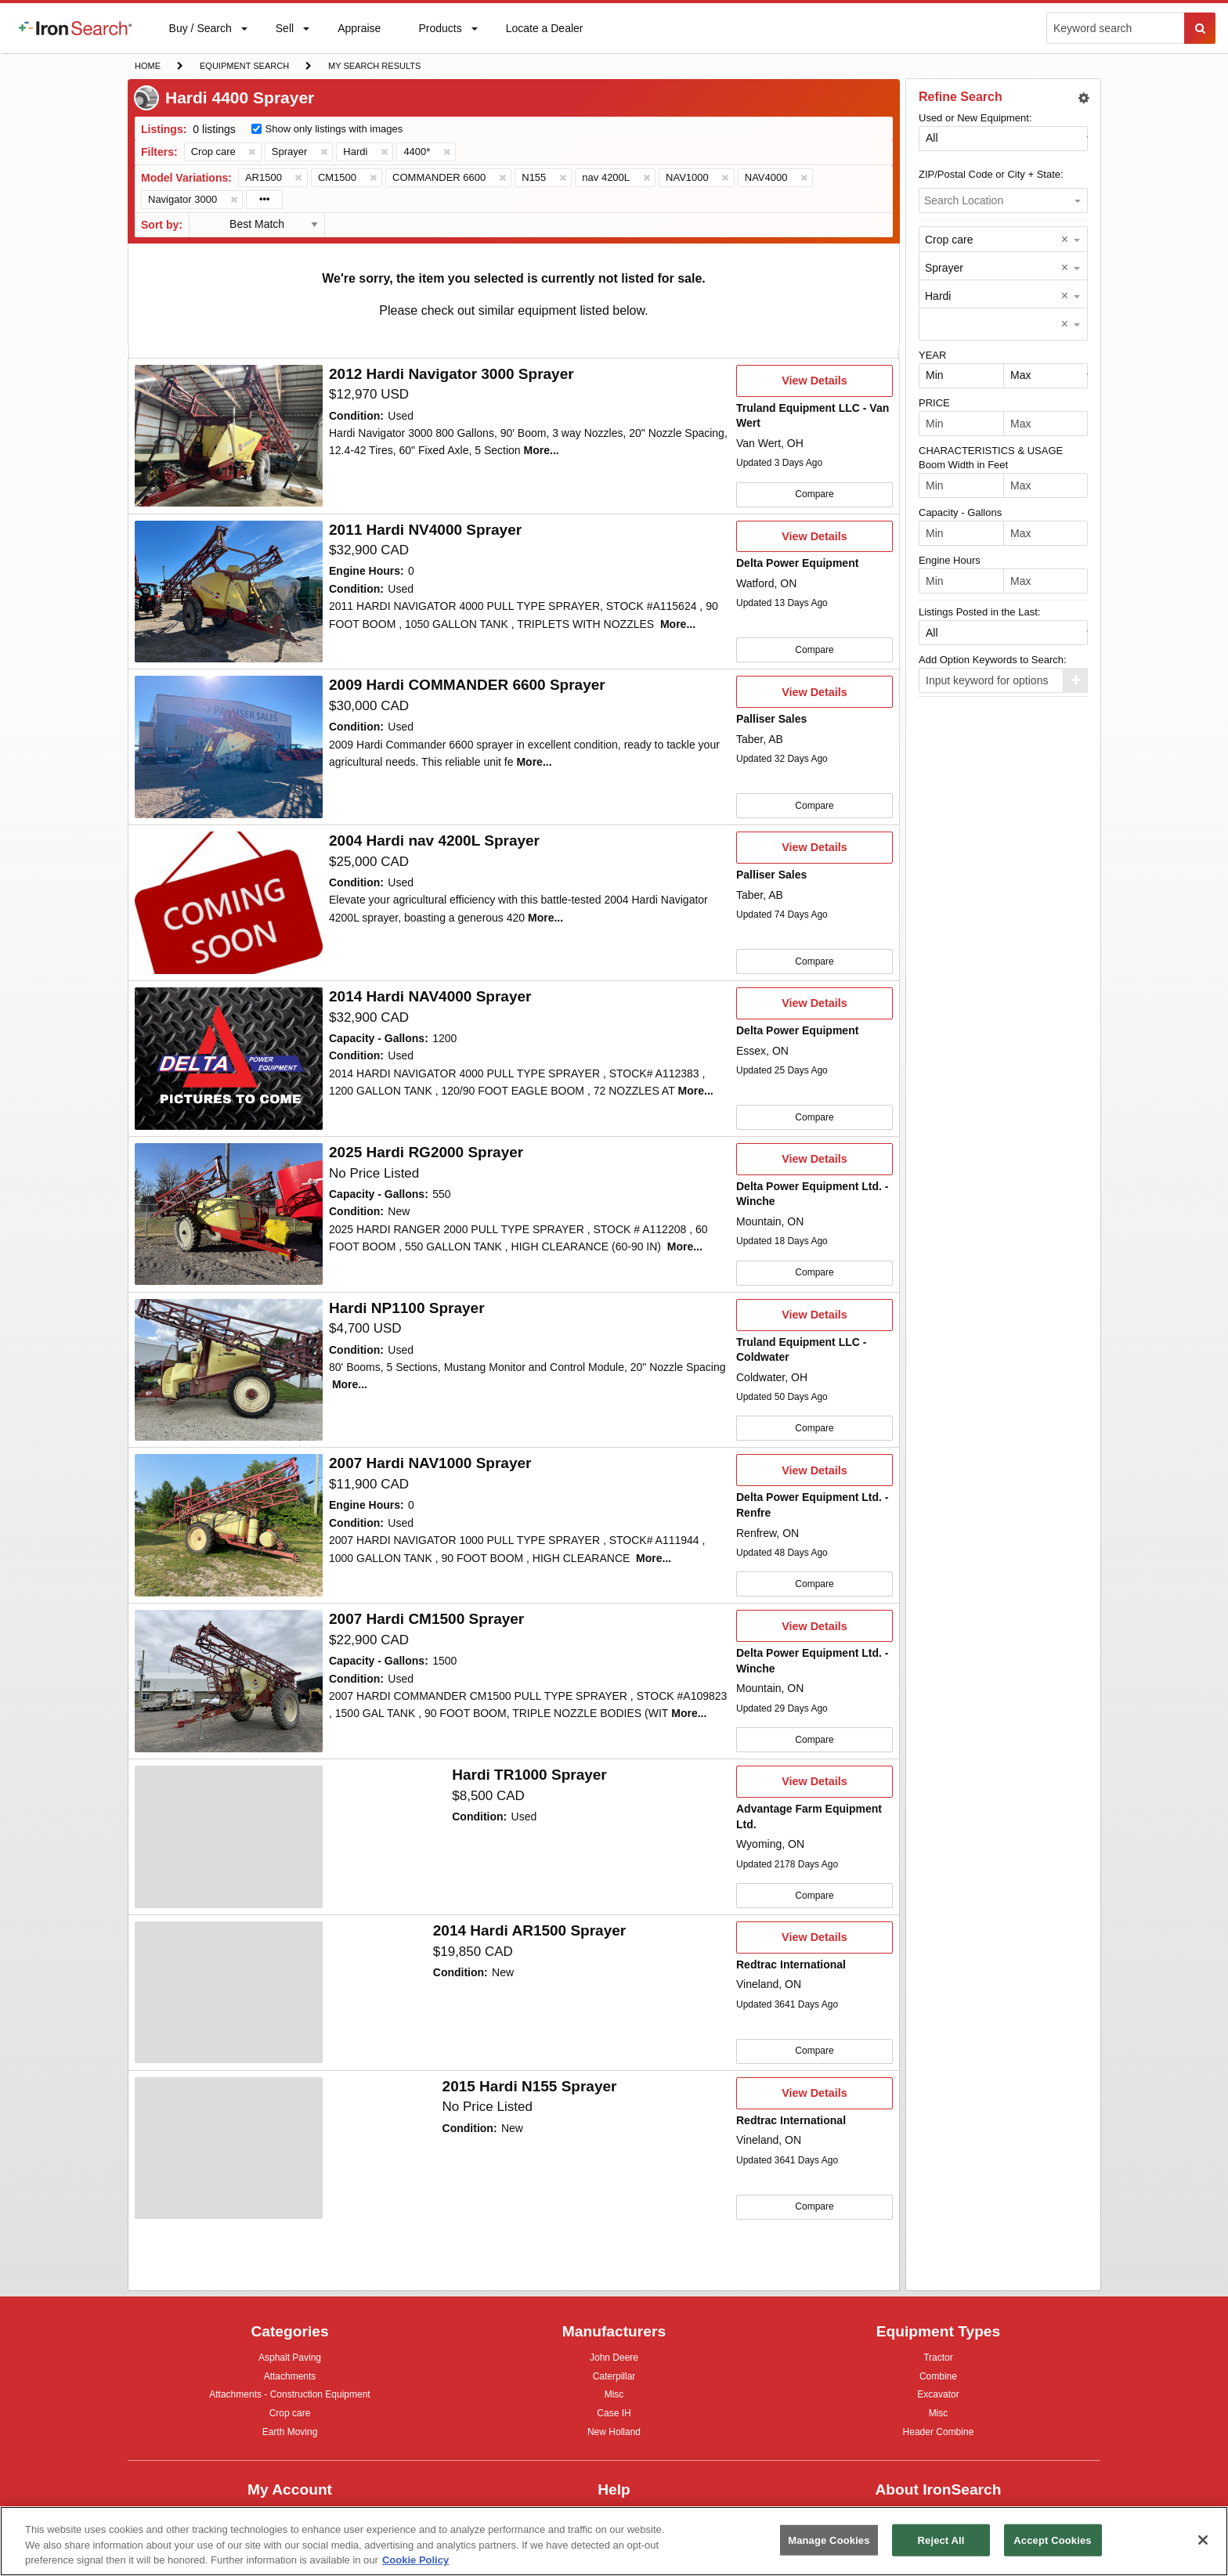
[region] (614, 2541)
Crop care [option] (949, 239)
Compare (814, 494)
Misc (614, 2394)
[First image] (229, 436)
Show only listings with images (334, 129)
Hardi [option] (938, 296)
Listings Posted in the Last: (979, 612)
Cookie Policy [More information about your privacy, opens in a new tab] (415, 2560)
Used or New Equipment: (975, 118)
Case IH (613, 2415)
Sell (284, 31)
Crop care (290, 2415)
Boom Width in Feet (963, 465)
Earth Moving (290, 2434)
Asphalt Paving (289, 2359)
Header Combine (938, 2434)
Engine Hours (950, 560)
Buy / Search (200, 37)
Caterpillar (614, 2376)
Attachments (290, 2376)
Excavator (938, 2394)
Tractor (938, 2357)
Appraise (359, 31)
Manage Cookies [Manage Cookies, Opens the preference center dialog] (828, 2539)
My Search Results (374, 67)
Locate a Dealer (544, 37)
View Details (814, 385)
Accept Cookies (1052, 2539)
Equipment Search (244, 67)
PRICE (934, 403)
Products (439, 31)
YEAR (932, 355)
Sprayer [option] (944, 268)
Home (147, 64)
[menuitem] (75, 28)
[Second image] (229, 747)
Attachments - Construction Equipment (289, 2396)
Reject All (941, 2539)
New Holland (614, 2434)
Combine (938, 2376)
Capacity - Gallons (960, 512)
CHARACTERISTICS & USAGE (991, 451)
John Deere (614, 2359)
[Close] (1203, 2540)
